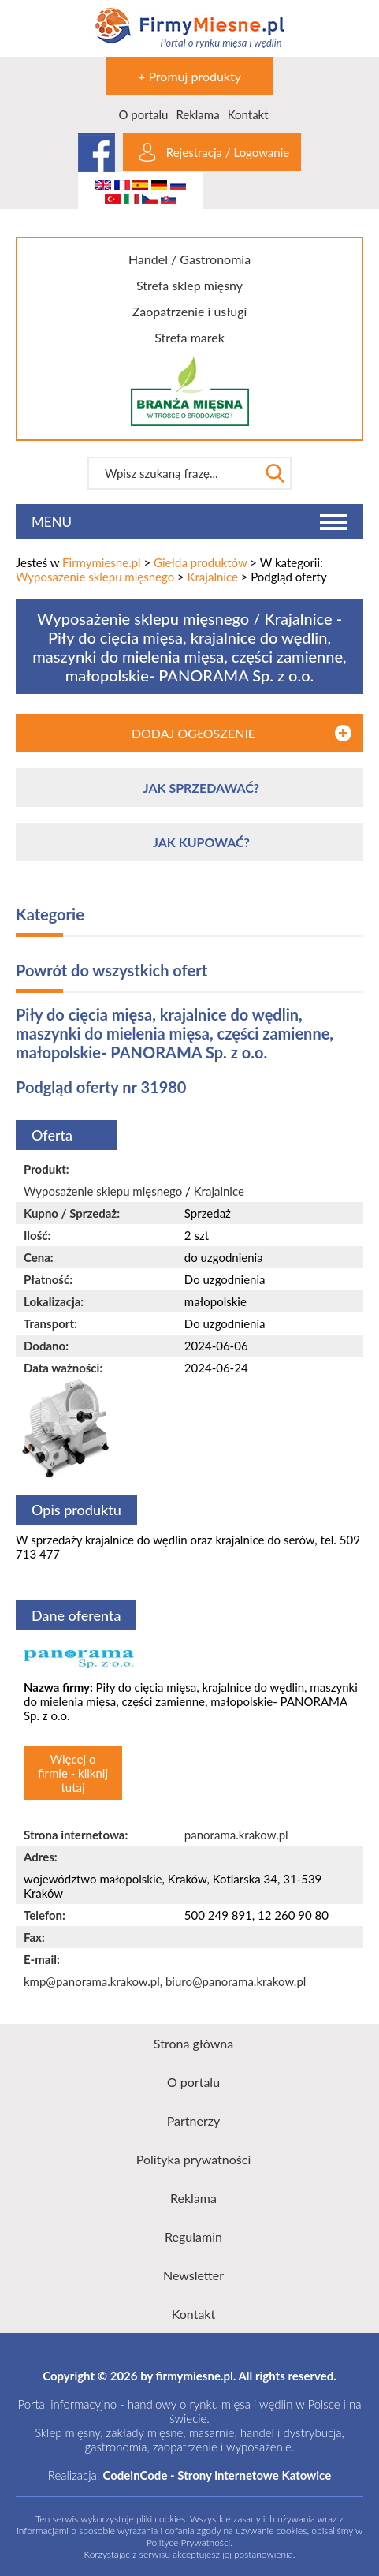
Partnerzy (194, 2120)
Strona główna (193, 2043)
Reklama (197, 114)
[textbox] (173, 473)
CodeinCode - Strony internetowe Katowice (216, 2475)
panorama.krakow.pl (236, 1834)
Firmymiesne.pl (101, 562)
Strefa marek (189, 337)
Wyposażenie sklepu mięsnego (95, 576)
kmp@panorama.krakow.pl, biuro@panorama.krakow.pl (165, 1981)
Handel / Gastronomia (189, 259)
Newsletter (193, 2275)
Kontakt (248, 114)
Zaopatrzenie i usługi (189, 311)
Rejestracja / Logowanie (227, 152)
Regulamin (193, 2236)
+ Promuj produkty (189, 76)
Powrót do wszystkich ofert (111, 970)
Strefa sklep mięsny (189, 285)
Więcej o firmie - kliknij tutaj (73, 1773)
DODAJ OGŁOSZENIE (193, 733)
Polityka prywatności (193, 2159)
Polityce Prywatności (188, 2542)
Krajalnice (213, 576)
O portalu (143, 114)
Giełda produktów (200, 562)
